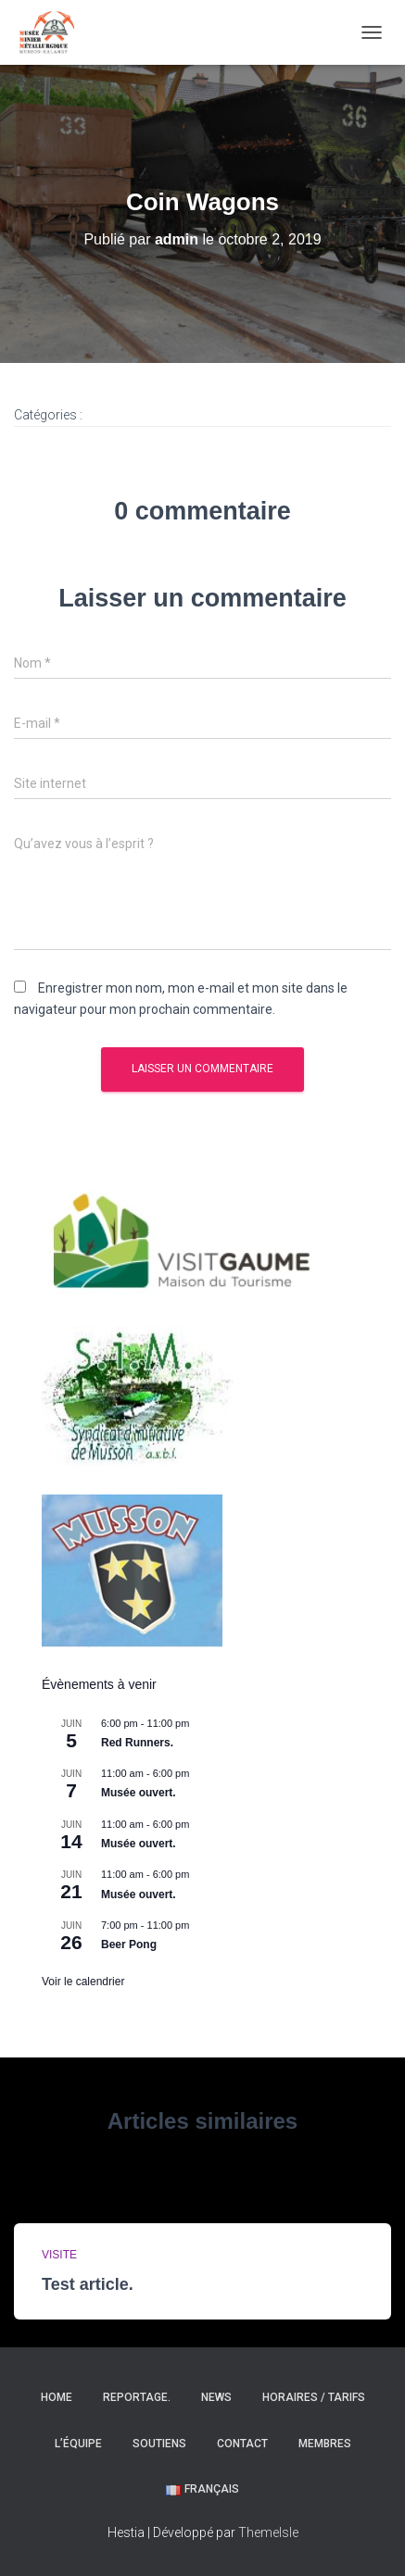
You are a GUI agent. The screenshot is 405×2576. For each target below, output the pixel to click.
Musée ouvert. (138, 1792)
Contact (242, 2443)
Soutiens (159, 2443)
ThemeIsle (268, 2532)
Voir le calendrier (83, 1981)
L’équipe (78, 2443)
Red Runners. (137, 1742)
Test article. (87, 2284)
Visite (59, 2254)
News (216, 2397)
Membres (324, 2443)
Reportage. (137, 2397)
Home (56, 2397)
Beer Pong (129, 1944)
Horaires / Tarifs (313, 2397)
